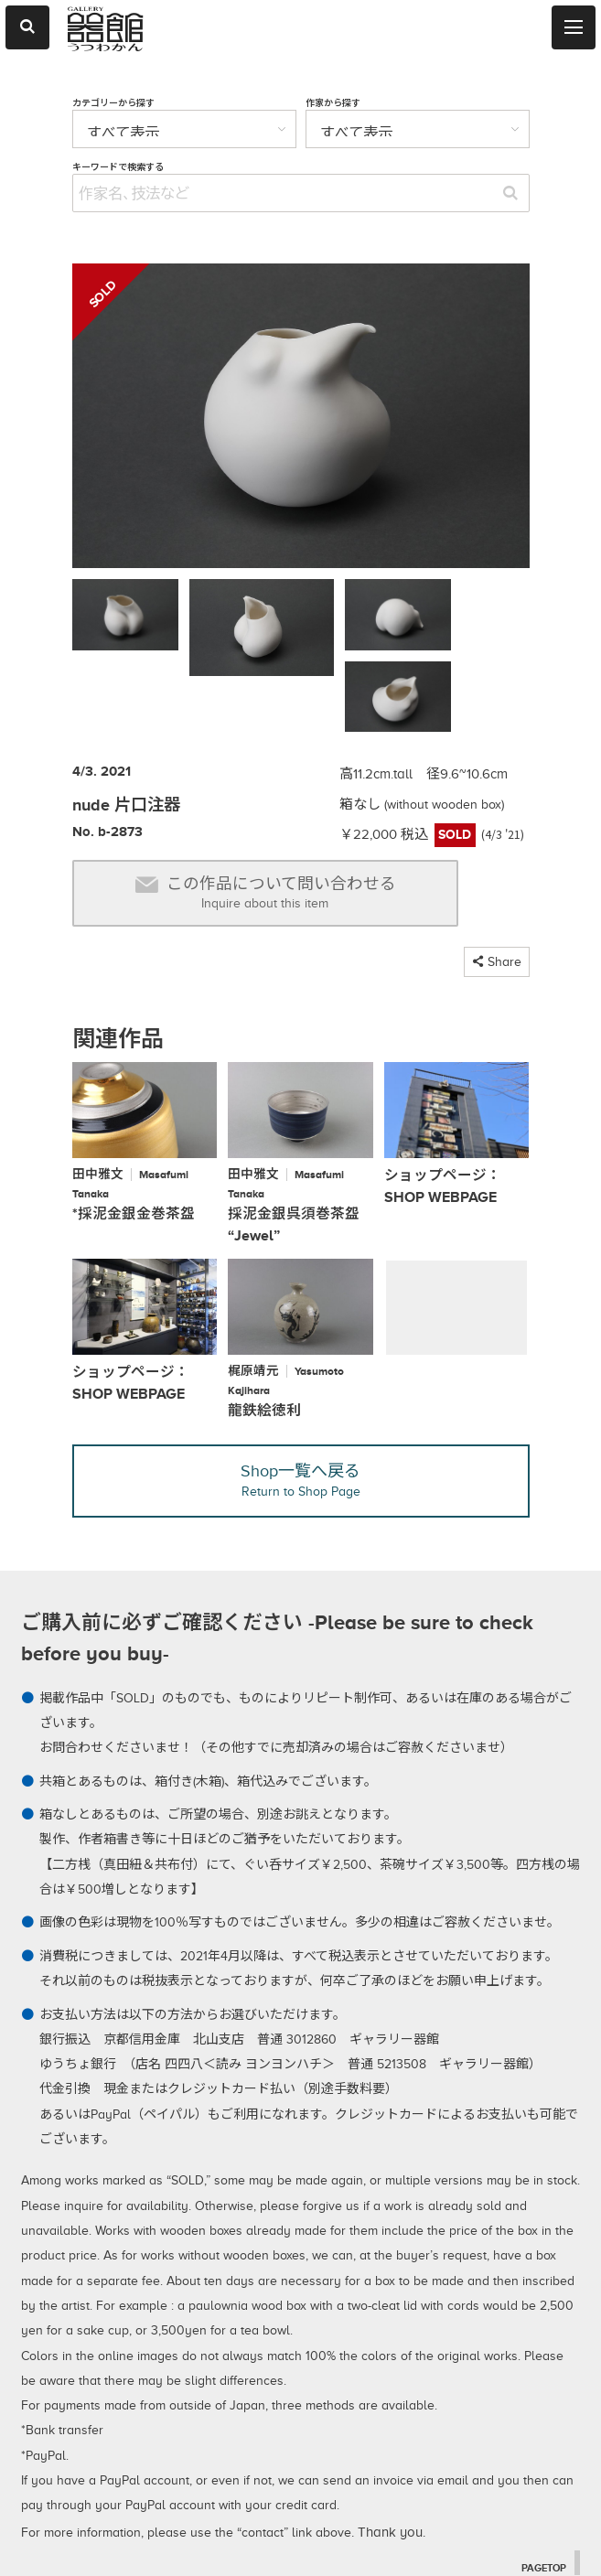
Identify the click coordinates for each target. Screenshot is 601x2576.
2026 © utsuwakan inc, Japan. (261, 2545)
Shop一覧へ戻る (301, 1398)
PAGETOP (542, 2486)
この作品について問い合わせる (265, 812)
